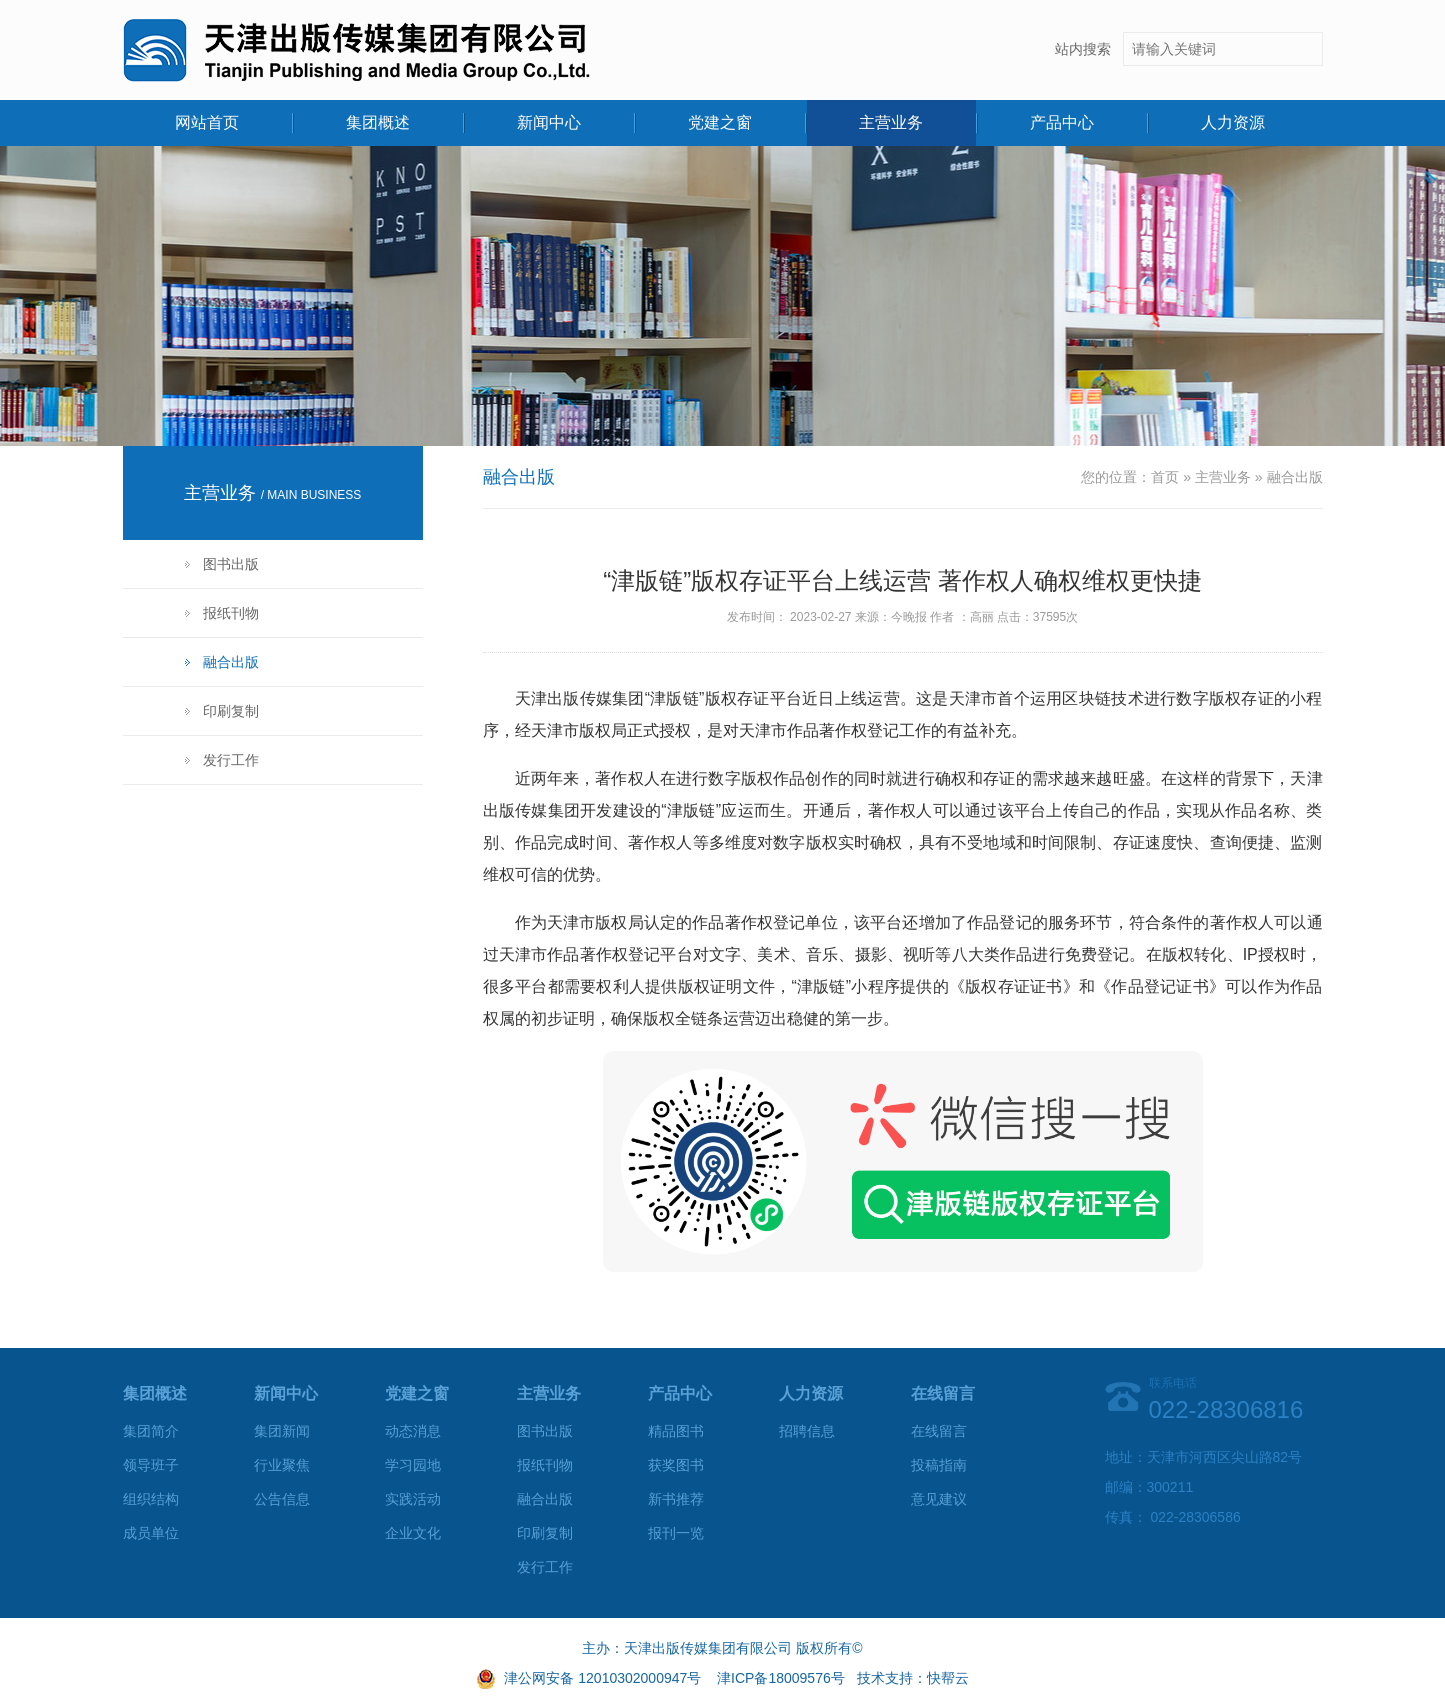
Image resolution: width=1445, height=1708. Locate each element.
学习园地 (413, 1465)
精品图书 (676, 1431)
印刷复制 (231, 711)
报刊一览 (676, 1533)
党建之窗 (720, 122)
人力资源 (1233, 122)
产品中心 (1062, 122)
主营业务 (891, 122)
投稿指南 (939, 1465)
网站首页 (207, 122)
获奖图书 (676, 1465)
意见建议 (939, 1499)
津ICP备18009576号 (781, 1678)
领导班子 (151, 1465)
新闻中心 (549, 122)
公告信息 (282, 1499)
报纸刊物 (231, 613)
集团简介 (151, 1431)
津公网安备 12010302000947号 (602, 1678)
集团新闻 (282, 1431)
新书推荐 (676, 1499)
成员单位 (151, 1533)
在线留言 (939, 1431)
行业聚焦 (282, 1465)
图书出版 (231, 564)
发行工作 (231, 760)
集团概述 (378, 122)
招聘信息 (807, 1431)
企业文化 (413, 1533)
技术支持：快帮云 (913, 1678)
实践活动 (413, 1499)
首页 (1165, 477)
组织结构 (151, 1499)
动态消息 (413, 1431)
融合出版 (231, 662)
